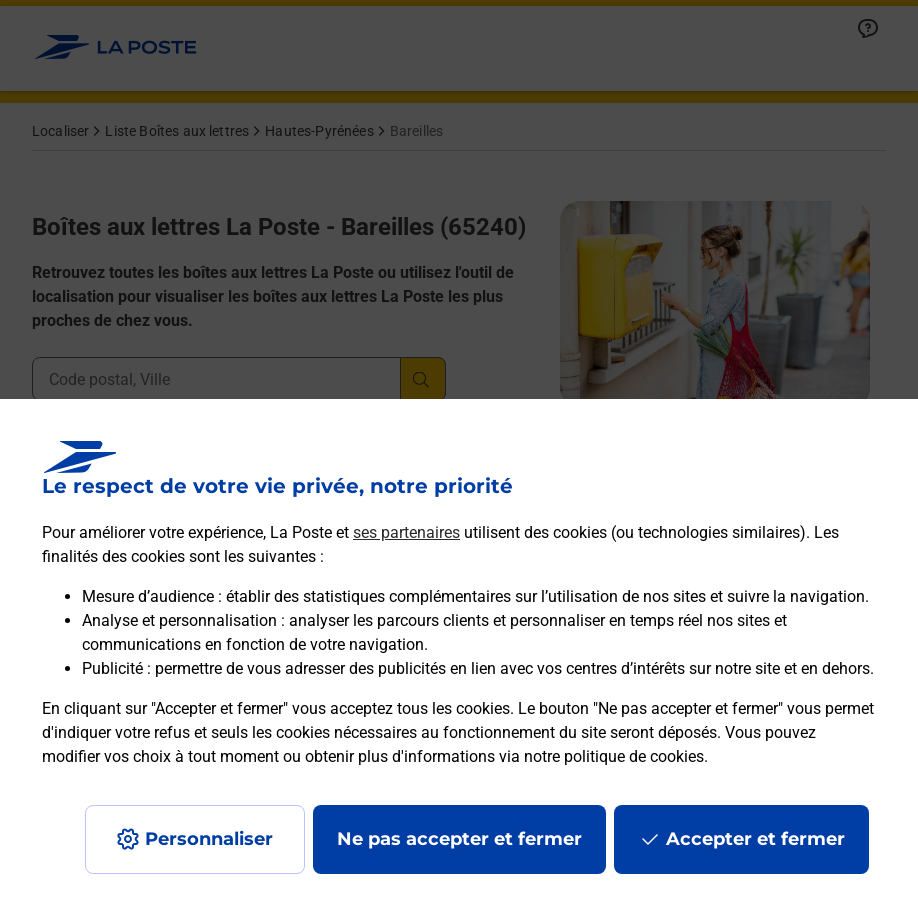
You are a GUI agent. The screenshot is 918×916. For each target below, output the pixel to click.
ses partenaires (406, 532)
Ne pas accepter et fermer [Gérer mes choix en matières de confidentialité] (459, 839)
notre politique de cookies (614, 756)
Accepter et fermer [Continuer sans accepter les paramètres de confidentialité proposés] (755, 839)
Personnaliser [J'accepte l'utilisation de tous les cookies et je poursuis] (209, 839)
